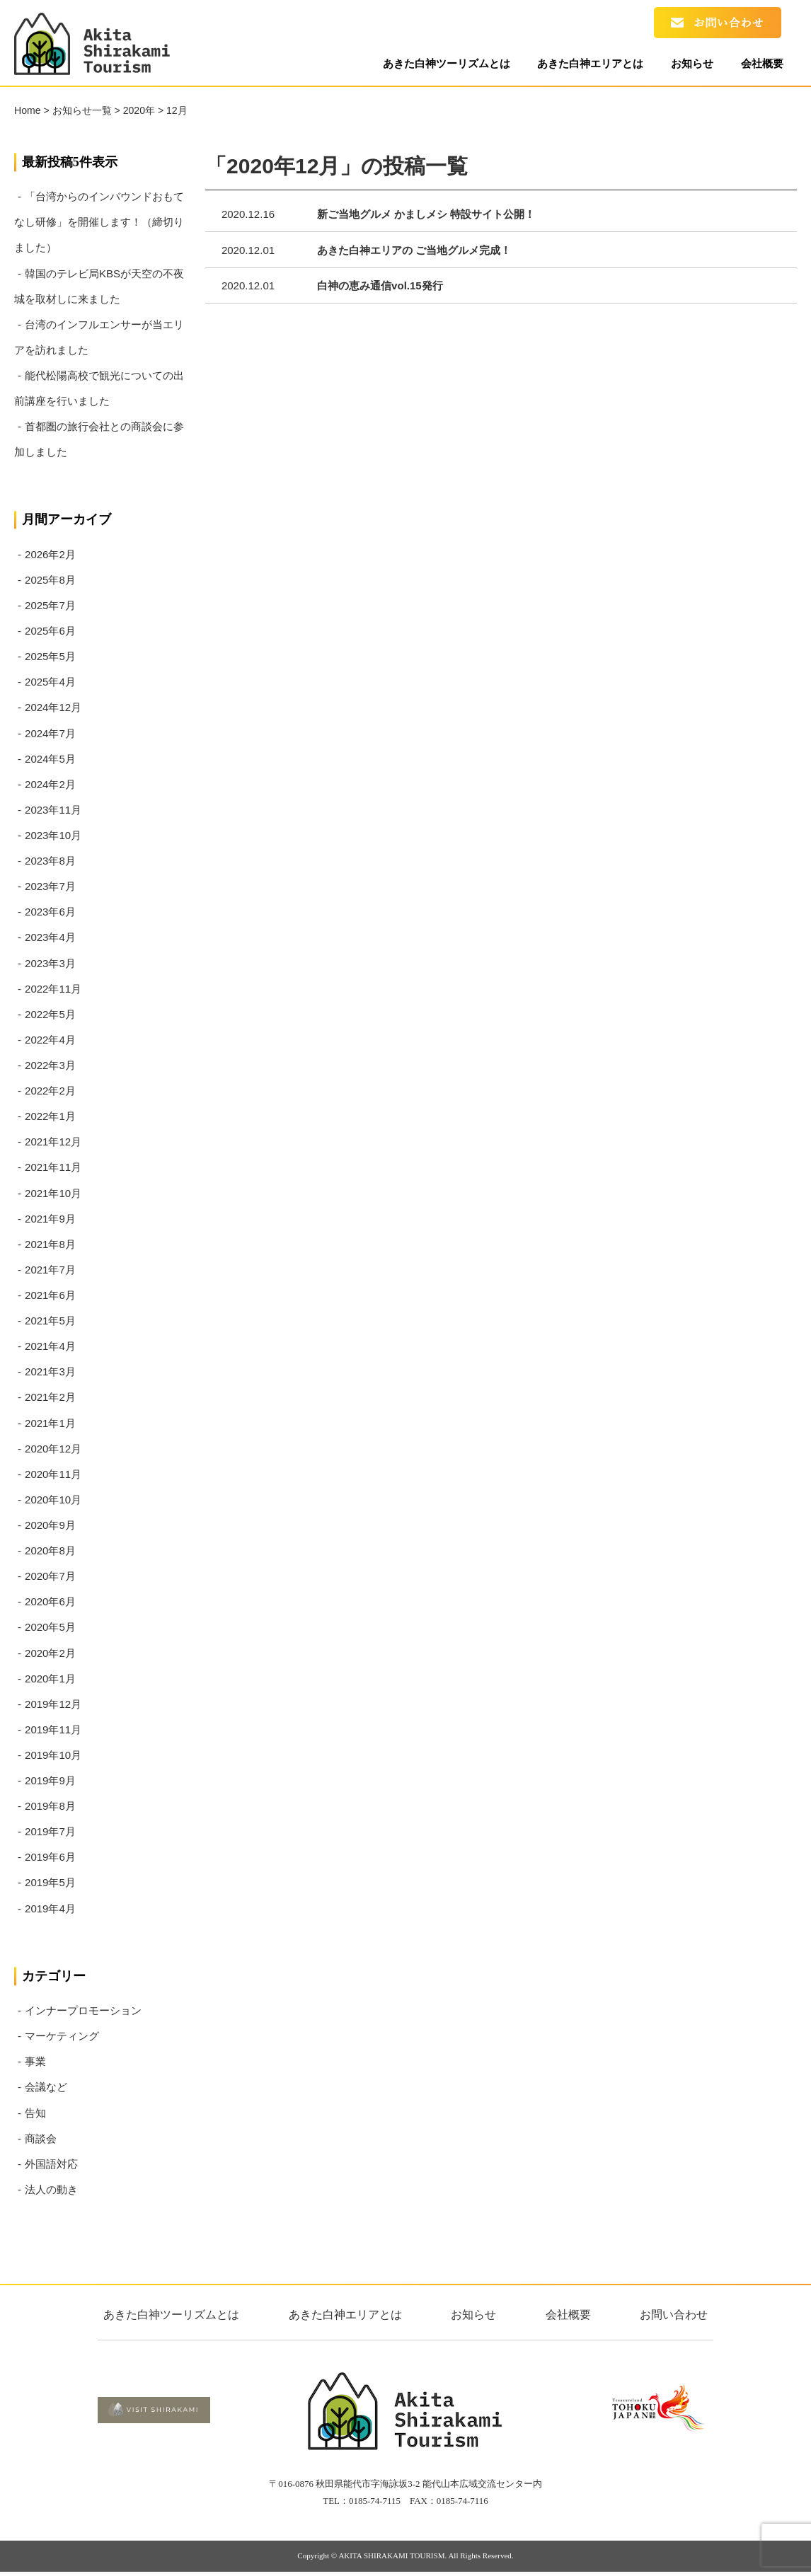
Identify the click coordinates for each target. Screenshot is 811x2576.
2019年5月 (50, 1882)
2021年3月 (50, 1371)
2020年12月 (53, 1449)
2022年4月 (50, 1040)
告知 (35, 2113)
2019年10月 (53, 1755)
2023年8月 (50, 861)
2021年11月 (53, 1167)
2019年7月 (50, 1831)
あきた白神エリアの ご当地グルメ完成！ (414, 250)
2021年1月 (50, 1423)
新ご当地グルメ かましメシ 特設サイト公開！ (426, 214)
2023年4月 (50, 937)
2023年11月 (53, 810)
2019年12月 (53, 1704)
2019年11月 (53, 1729)
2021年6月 (50, 1295)
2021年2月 (50, 1397)
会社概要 (759, 65)
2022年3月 (50, 1065)
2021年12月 (53, 1142)
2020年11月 (53, 1474)
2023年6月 (50, 912)
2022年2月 (50, 1091)
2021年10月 (53, 1193)
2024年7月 (50, 733)
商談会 (41, 2138)
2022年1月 (50, 1116)
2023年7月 (50, 886)
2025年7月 (50, 605)
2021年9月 (50, 1219)
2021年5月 (50, 1321)
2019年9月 (50, 1780)
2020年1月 (50, 1679)
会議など (46, 2087)
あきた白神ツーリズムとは (430, 65)
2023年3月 (50, 963)
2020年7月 (50, 1576)
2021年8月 (50, 1244)
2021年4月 (50, 1346)
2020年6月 (50, 1601)
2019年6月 (50, 1857)
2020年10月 (53, 1500)
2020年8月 (50, 1550)
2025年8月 (50, 580)
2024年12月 (53, 707)
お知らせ (685, 65)
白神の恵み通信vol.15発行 (380, 285)
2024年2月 (50, 784)
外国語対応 (51, 2164)
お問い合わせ (674, 2315)
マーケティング (62, 2036)
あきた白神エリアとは (579, 65)
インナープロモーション (83, 2010)
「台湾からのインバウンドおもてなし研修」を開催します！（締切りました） (99, 221)
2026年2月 (50, 554)
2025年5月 (50, 656)
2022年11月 (53, 989)
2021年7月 (50, 1270)
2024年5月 (50, 759)
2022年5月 (50, 1014)
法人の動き (51, 2189)
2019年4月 (50, 1908)
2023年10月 (53, 835)
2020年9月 (50, 1525)
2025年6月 (50, 631)
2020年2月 (50, 1653)
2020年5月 (50, 1627)
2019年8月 (50, 1806)
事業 (35, 2061)
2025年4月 (50, 682)
